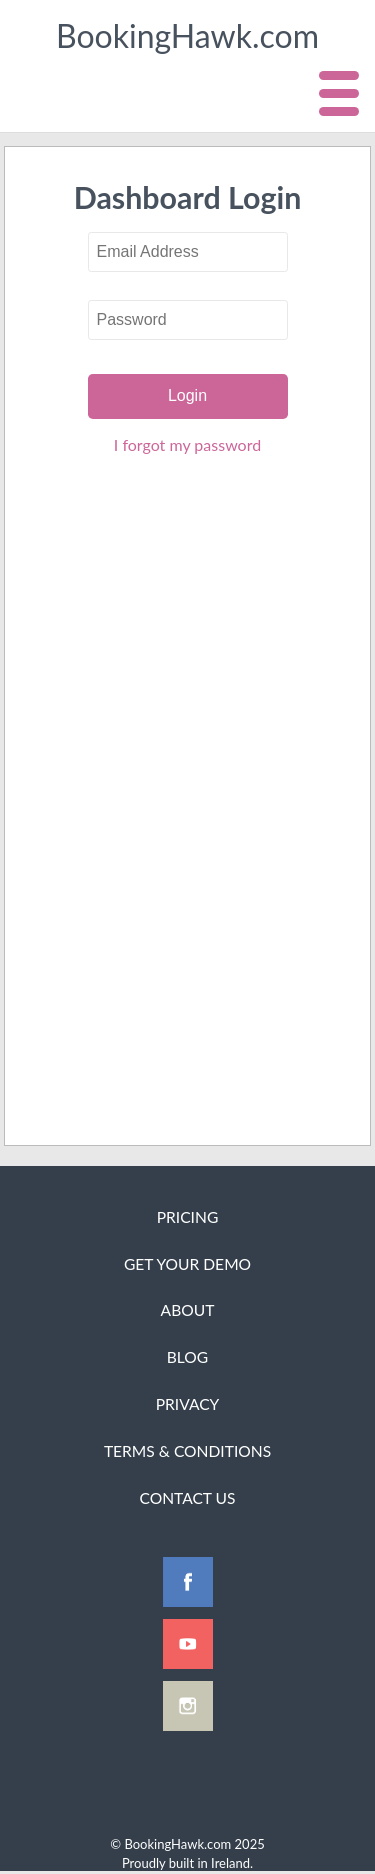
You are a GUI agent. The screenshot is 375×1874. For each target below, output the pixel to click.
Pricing (188, 1217)
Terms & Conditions (187, 1451)
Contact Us (187, 1498)
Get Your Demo (187, 1264)
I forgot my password (187, 444)
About (188, 1310)
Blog (187, 1357)
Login (187, 395)
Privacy (188, 1404)
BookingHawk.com (187, 35)
